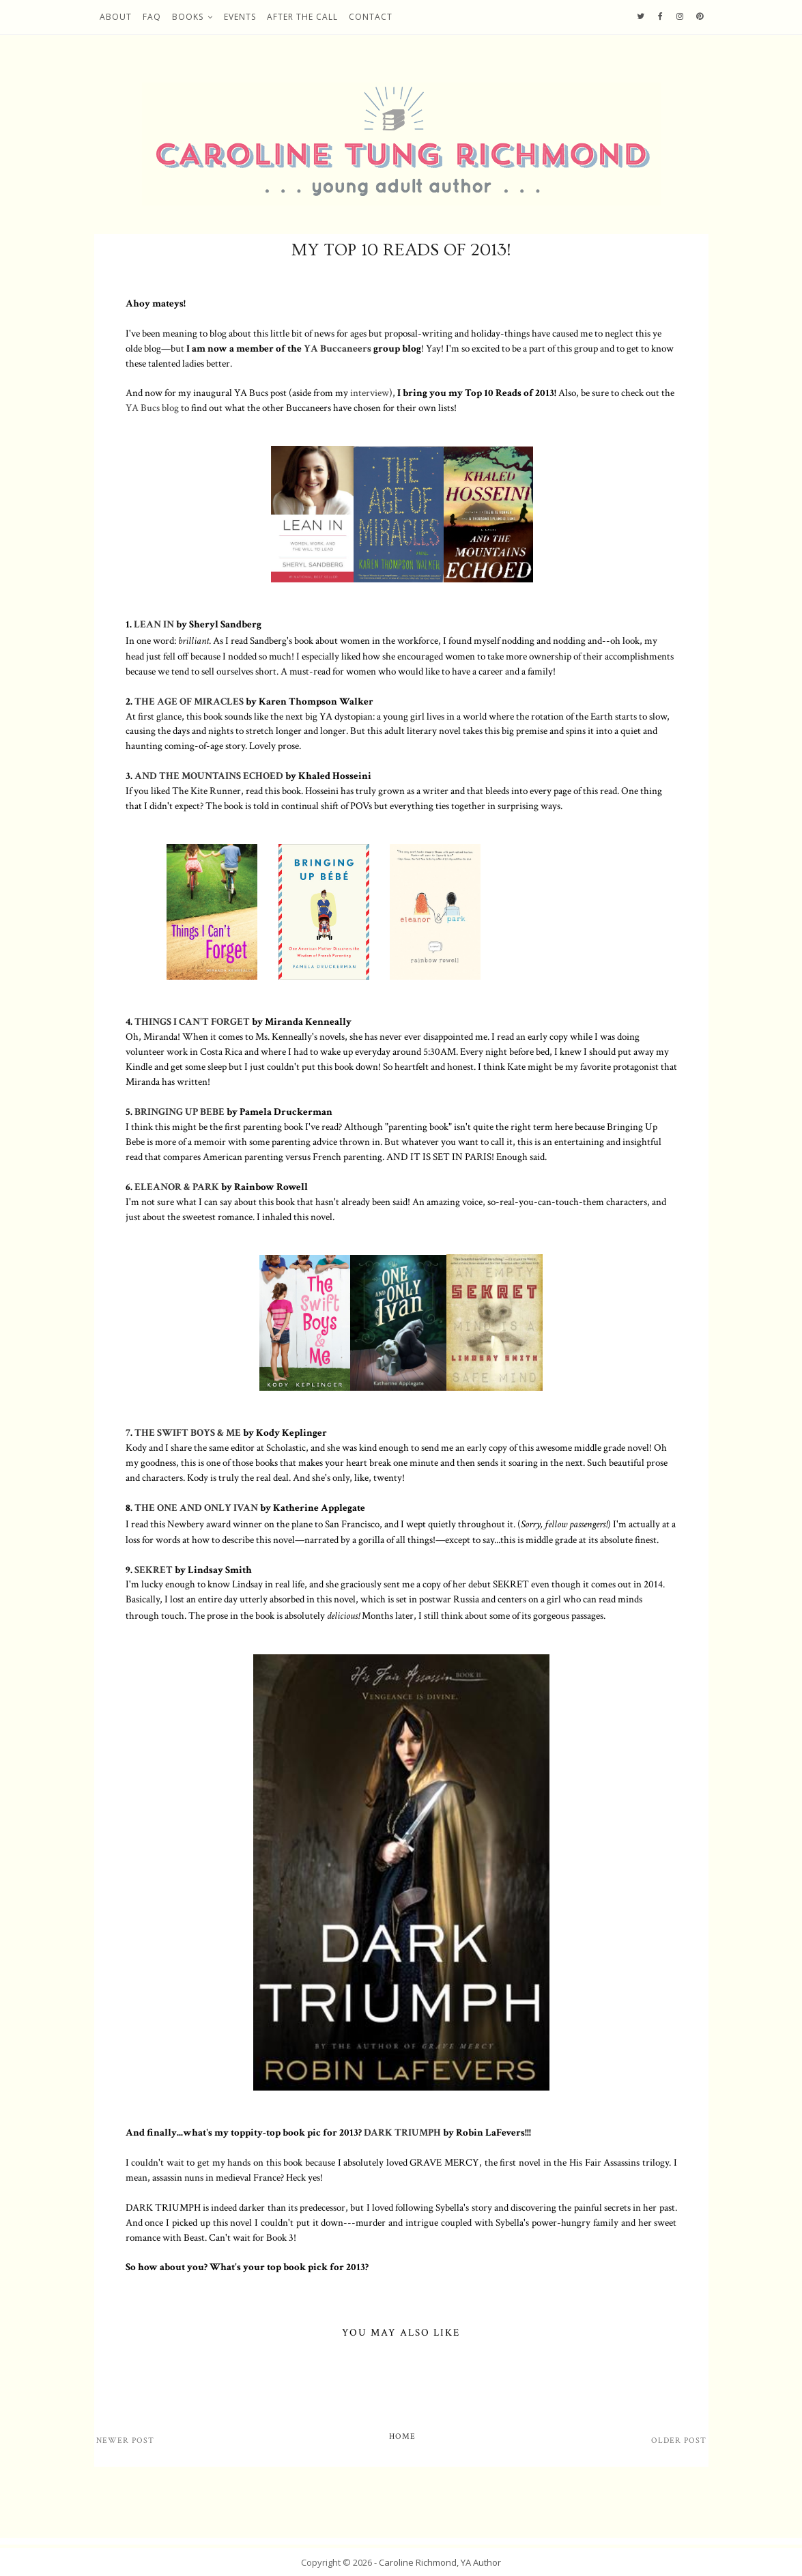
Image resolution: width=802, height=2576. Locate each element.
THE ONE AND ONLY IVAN (196, 1507)
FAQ (152, 17)
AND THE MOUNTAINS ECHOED (208, 775)
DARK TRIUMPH (402, 2132)
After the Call (302, 17)
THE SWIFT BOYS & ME (187, 1432)
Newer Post (125, 2440)
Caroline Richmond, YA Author (440, 2562)
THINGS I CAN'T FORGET (192, 1021)
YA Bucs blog (152, 407)
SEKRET (154, 1569)
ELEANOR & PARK (176, 1186)
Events (240, 17)
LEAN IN (154, 624)
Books (187, 17)
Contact (370, 17)
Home (402, 2436)
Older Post (678, 2440)
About (116, 17)
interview (369, 392)
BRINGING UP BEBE (180, 1111)
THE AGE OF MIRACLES (189, 701)
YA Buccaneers (337, 348)
